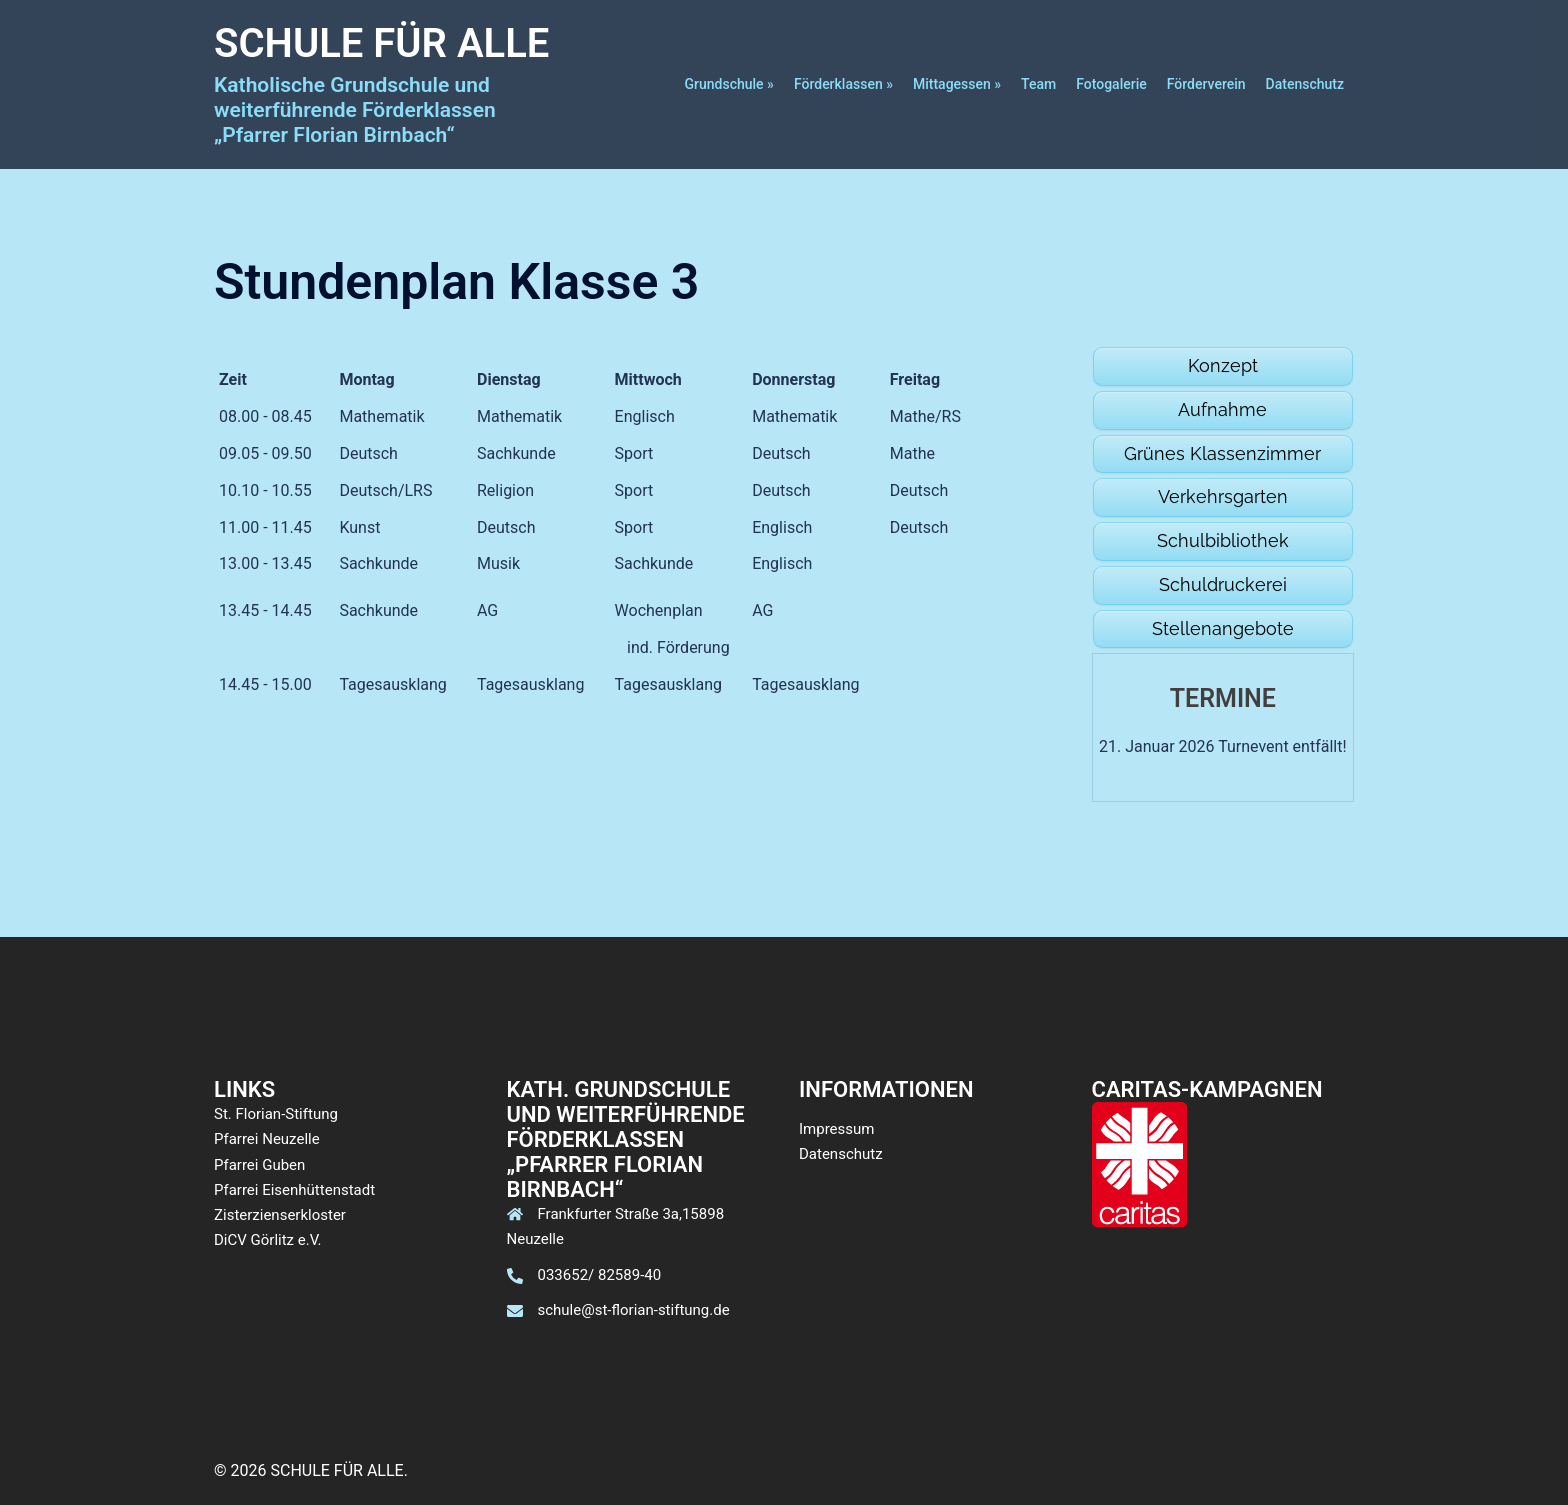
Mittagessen (952, 84)
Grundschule (724, 84)
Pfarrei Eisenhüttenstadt (294, 1190)
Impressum (836, 1129)
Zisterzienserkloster (280, 1215)
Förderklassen (838, 84)
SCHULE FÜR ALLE (381, 43)
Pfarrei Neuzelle (267, 1139)
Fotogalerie (1111, 84)
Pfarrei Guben (259, 1165)
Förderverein (1206, 84)
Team (1038, 84)
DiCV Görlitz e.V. (268, 1240)
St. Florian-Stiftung (276, 1114)
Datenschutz (1305, 84)
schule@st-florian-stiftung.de (634, 1310)
